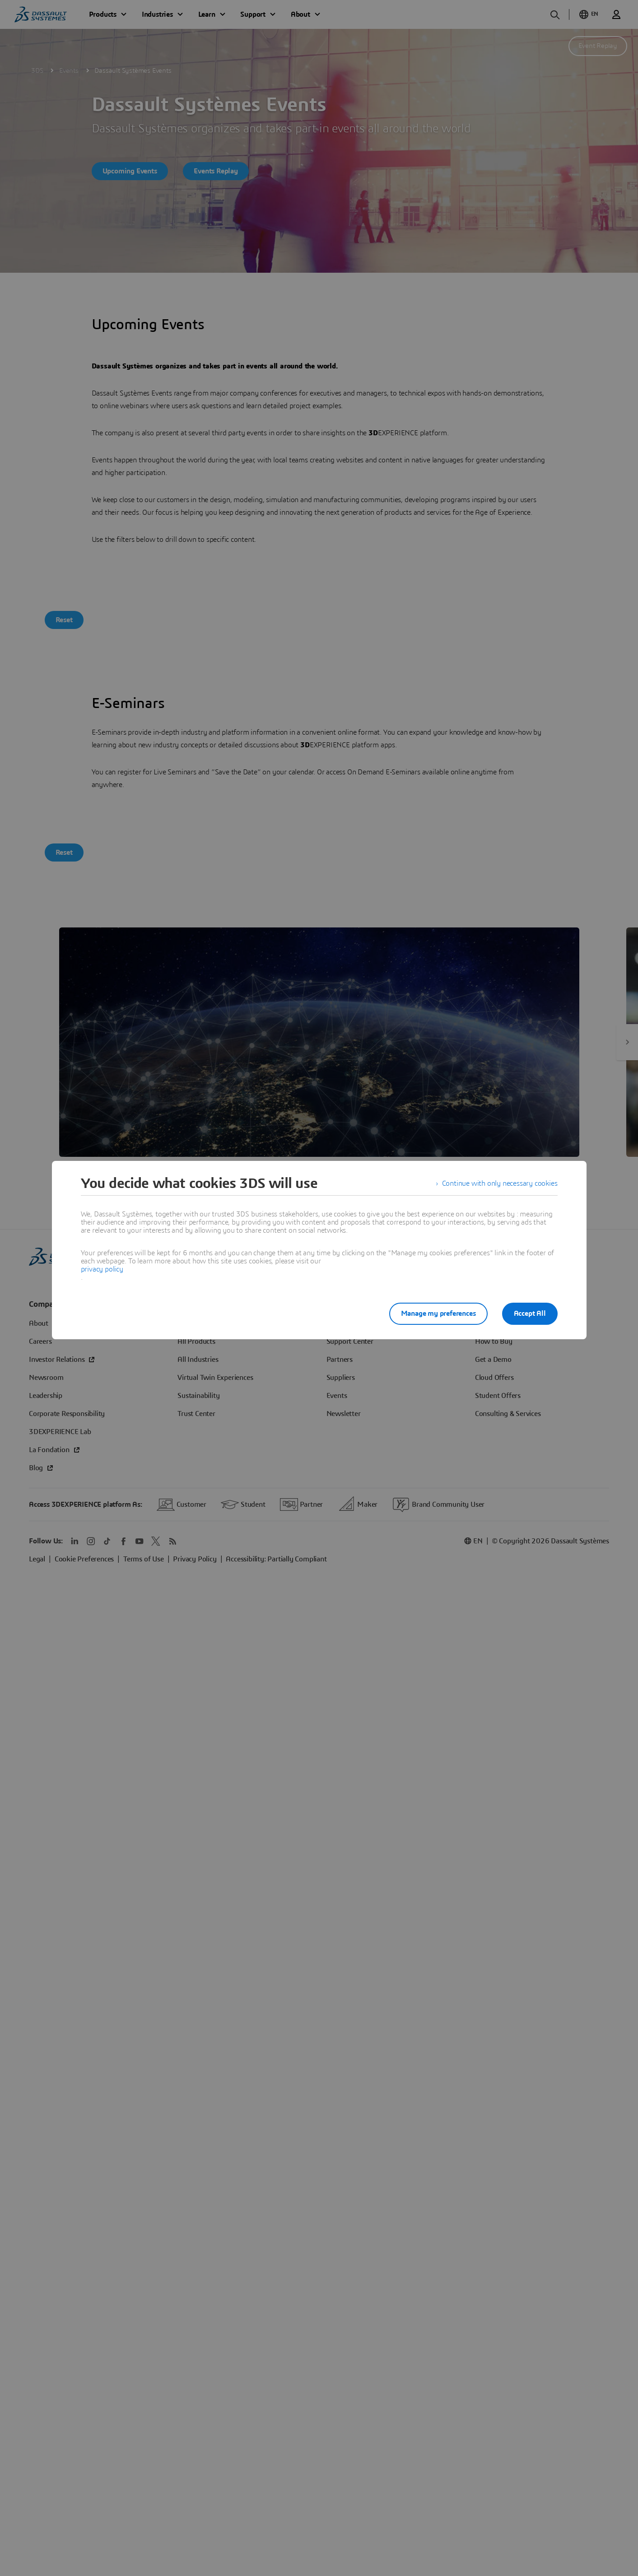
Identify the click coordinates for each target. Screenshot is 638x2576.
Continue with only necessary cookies (500, 1183)
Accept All (530, 1313)
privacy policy (102, 1269)
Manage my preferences (438, 1313)
